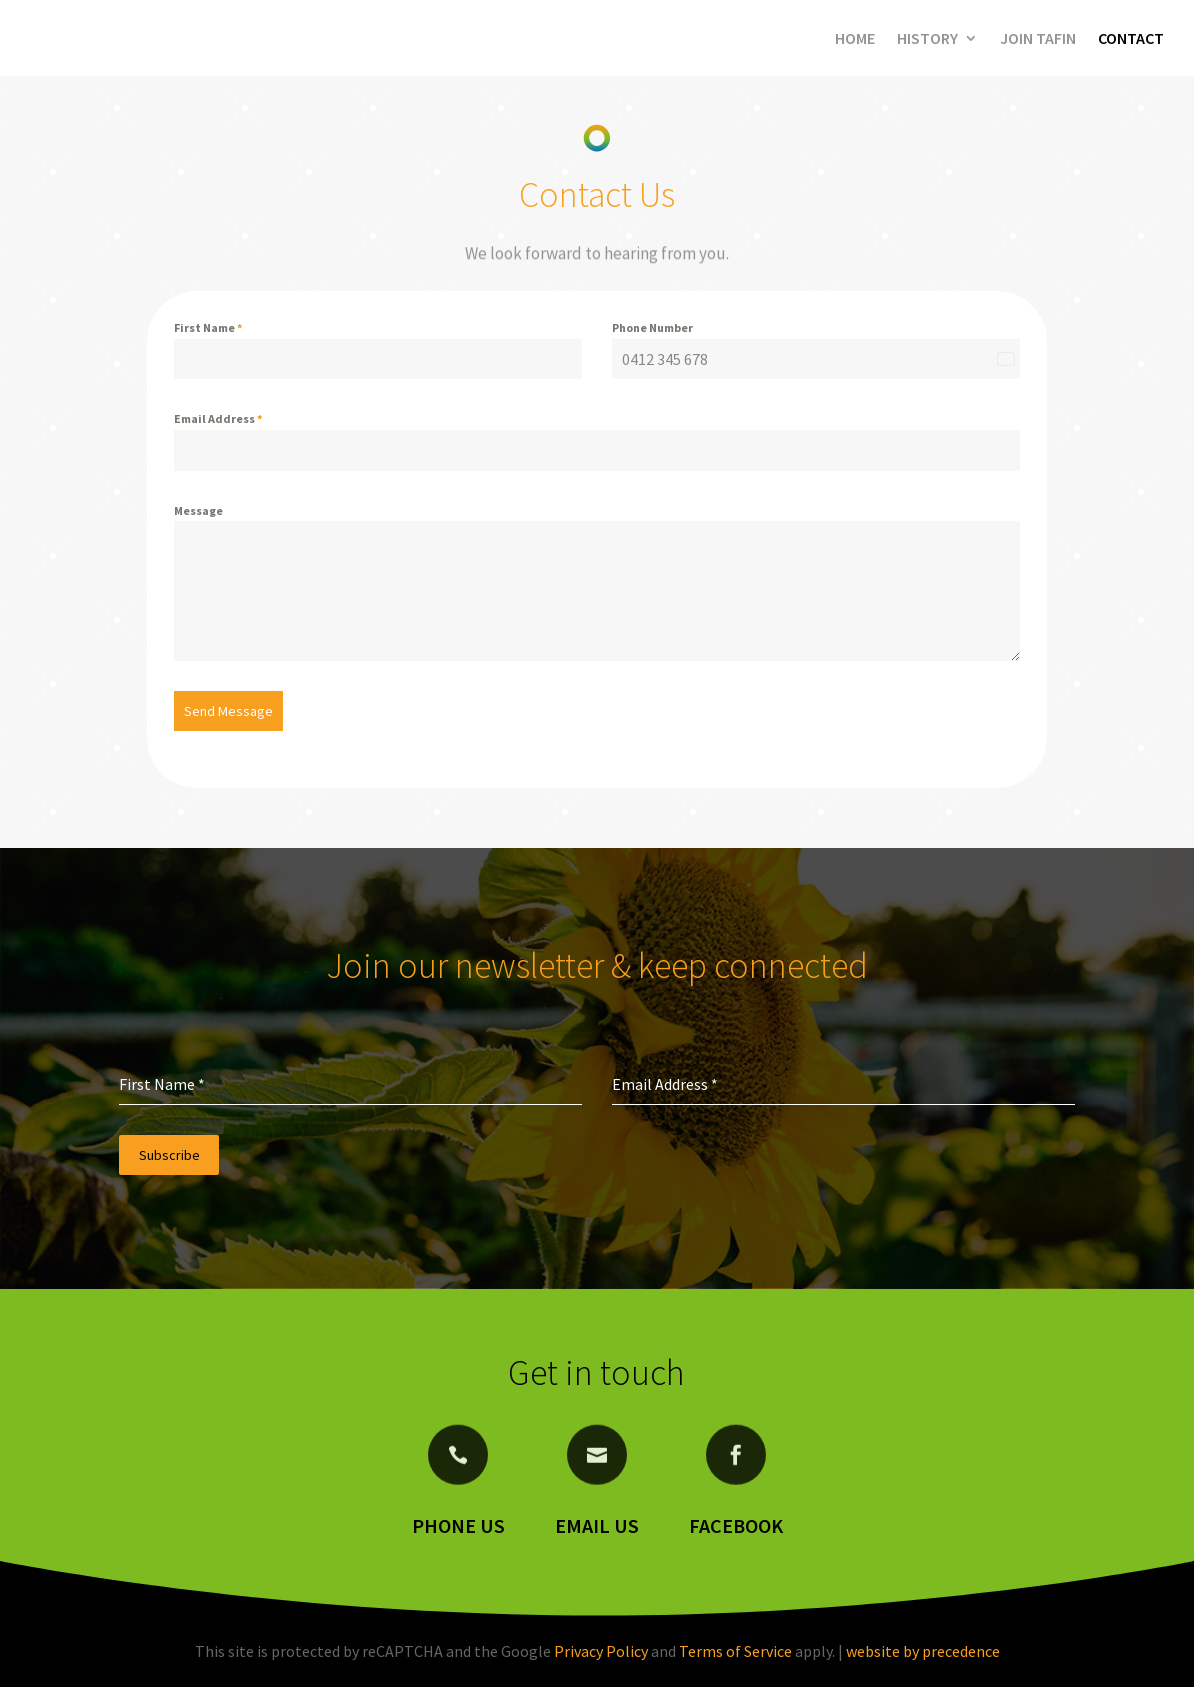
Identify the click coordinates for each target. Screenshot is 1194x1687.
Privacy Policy (601, 1651)
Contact (1131, 38)
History (927, 38)
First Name (208, 327)
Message (198, 510)
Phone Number (652, 327)
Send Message (228, 711)
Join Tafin (1038, 38)
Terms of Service (735, 1651)
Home (855, 38)
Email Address (218, 418)
